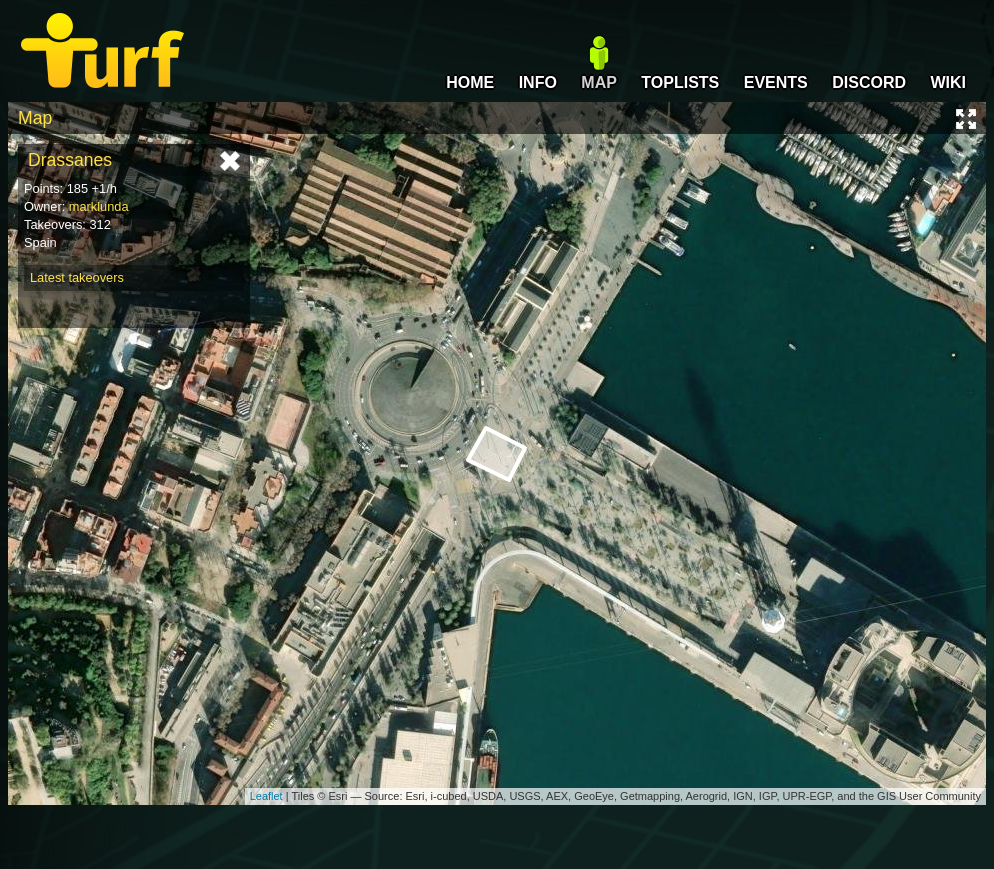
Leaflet (266, 796)
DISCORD (869, 82)
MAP (599, 82)
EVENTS (776, 82)
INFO (538, 82)
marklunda (99, 206)
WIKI (948, 82)
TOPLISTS (680, 82)
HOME (470, 82)
